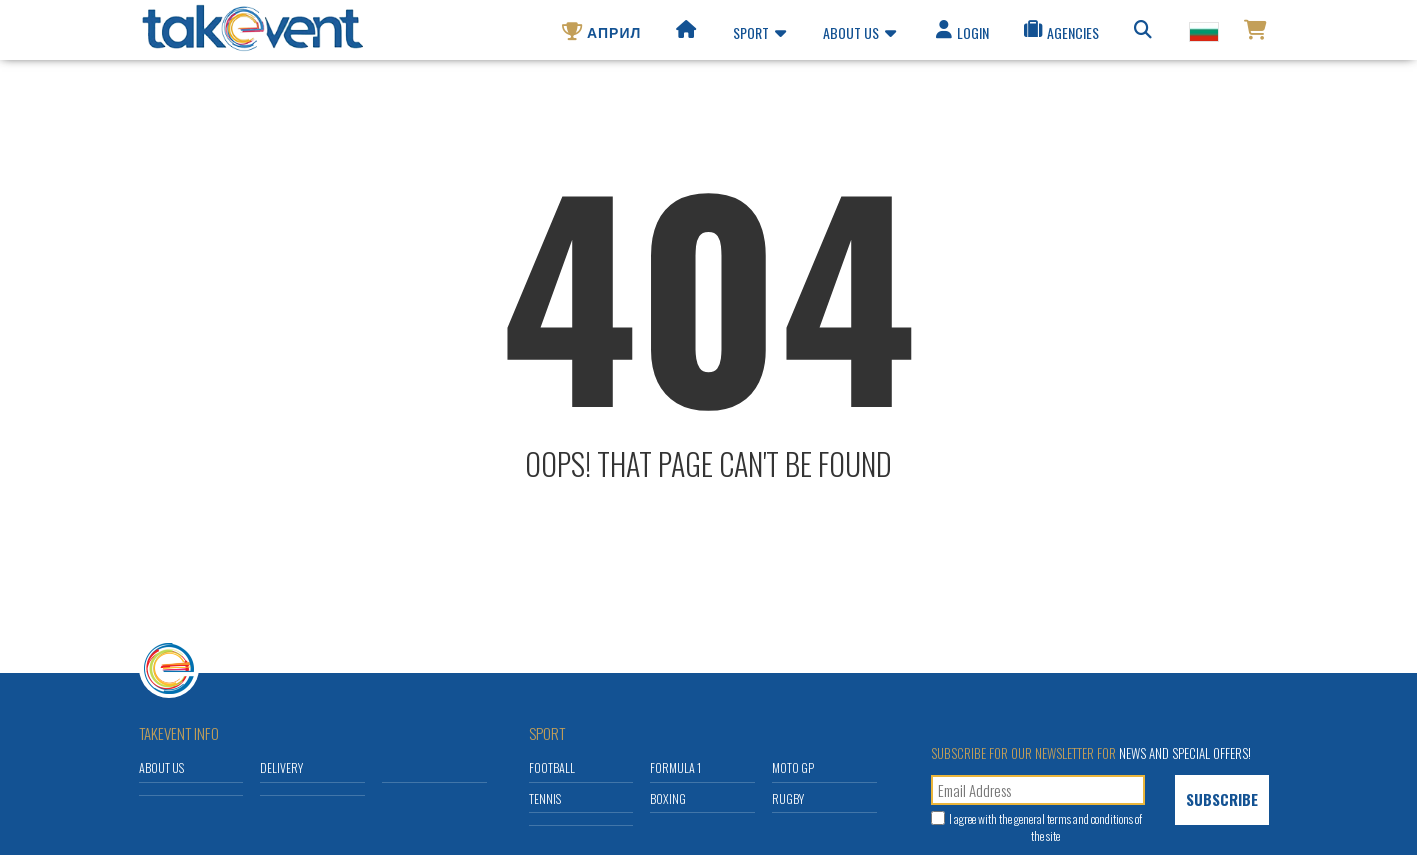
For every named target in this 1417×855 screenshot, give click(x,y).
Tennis (545, 798)
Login (961, 36)
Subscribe (1222, 799)
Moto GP (793, 767)
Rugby (788, 798)
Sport (759, 36)
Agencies (1060, 36)
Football (552, 767)
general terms (1042, 818)
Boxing (668, 798)
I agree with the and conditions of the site (1045, 827)
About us (859, 36)
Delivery (281, 767)
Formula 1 (675, 767)
